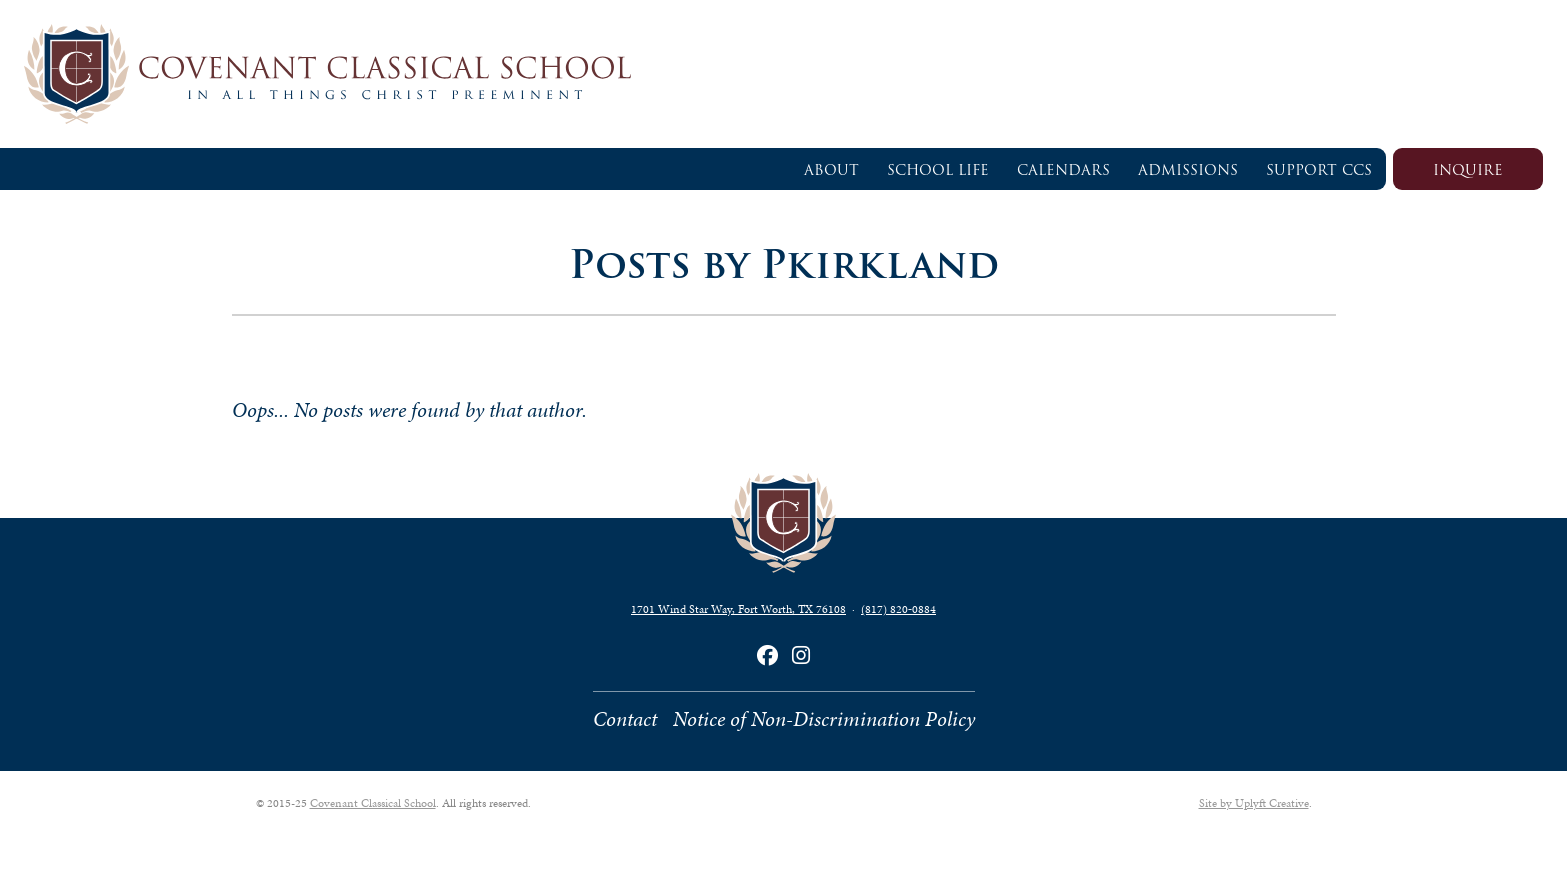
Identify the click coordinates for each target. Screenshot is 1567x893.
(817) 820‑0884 (898, 609)
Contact (625, 719)
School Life (938, 170)
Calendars (1063, 170)
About (831, 170)
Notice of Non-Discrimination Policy (824, 719)
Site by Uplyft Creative (1254, 803)
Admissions (1188, 170)
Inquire (1468, 170)
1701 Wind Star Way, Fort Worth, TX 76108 (738, 609)
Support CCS (1319, 170)
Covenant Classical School (373, 803)
